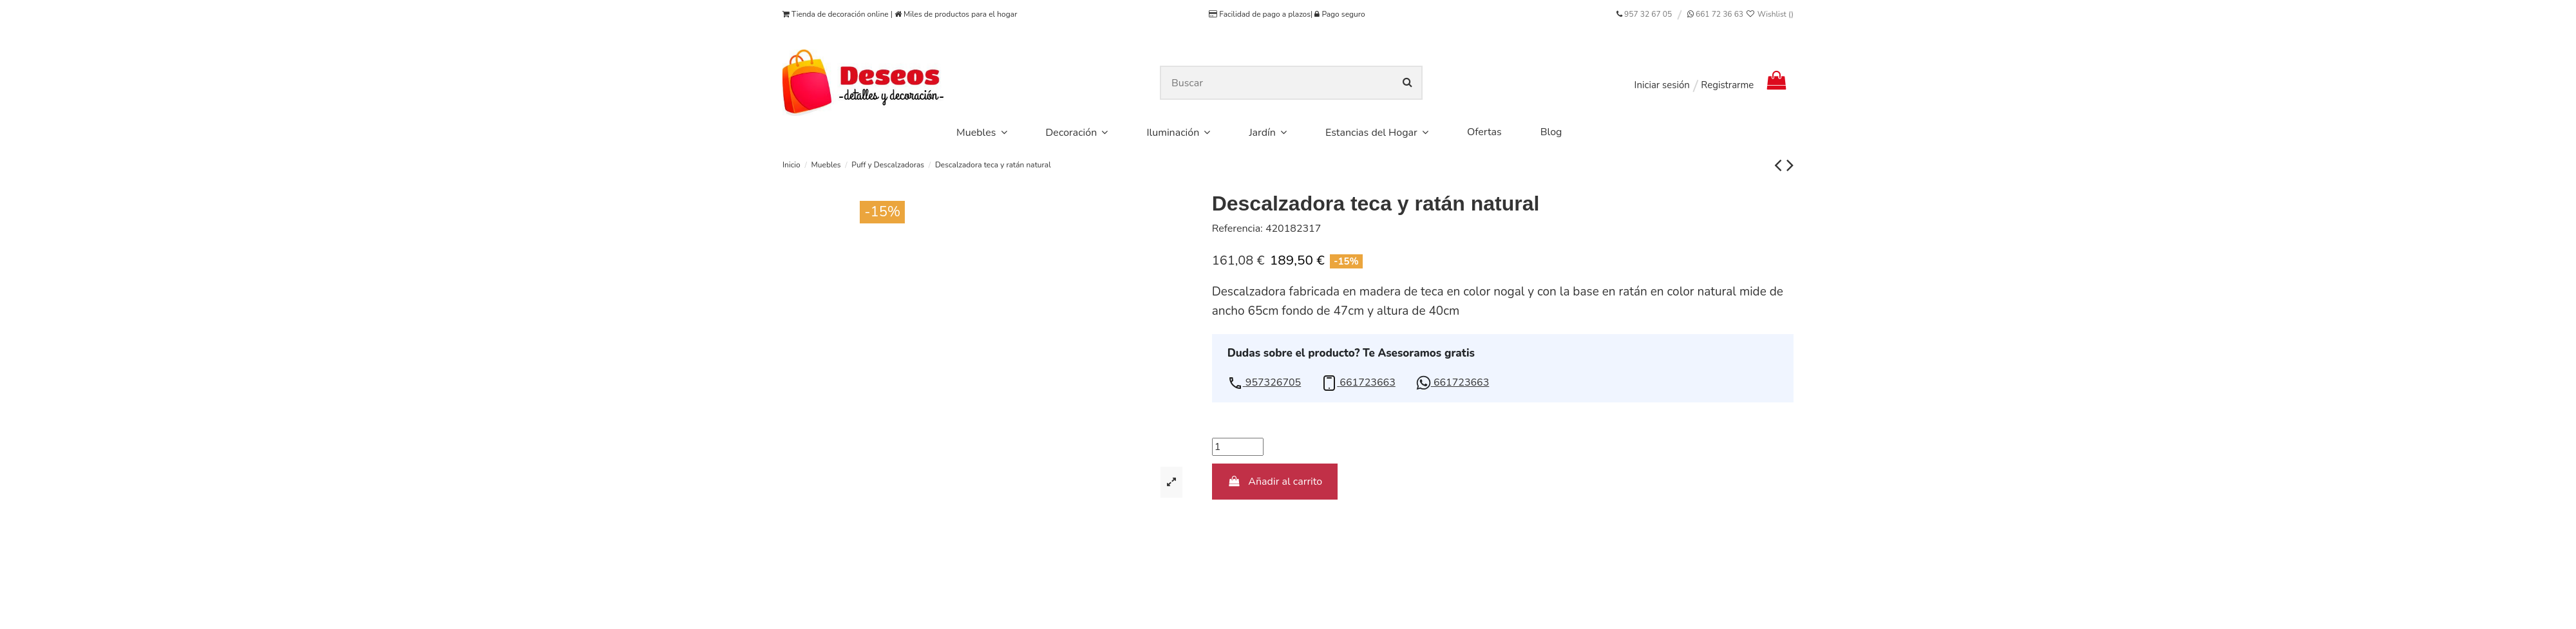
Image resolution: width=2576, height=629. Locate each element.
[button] (1264, 382)
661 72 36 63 (1718, 14)
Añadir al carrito (1275, 481)
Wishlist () (1769, 14)
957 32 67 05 (1648, 14)
